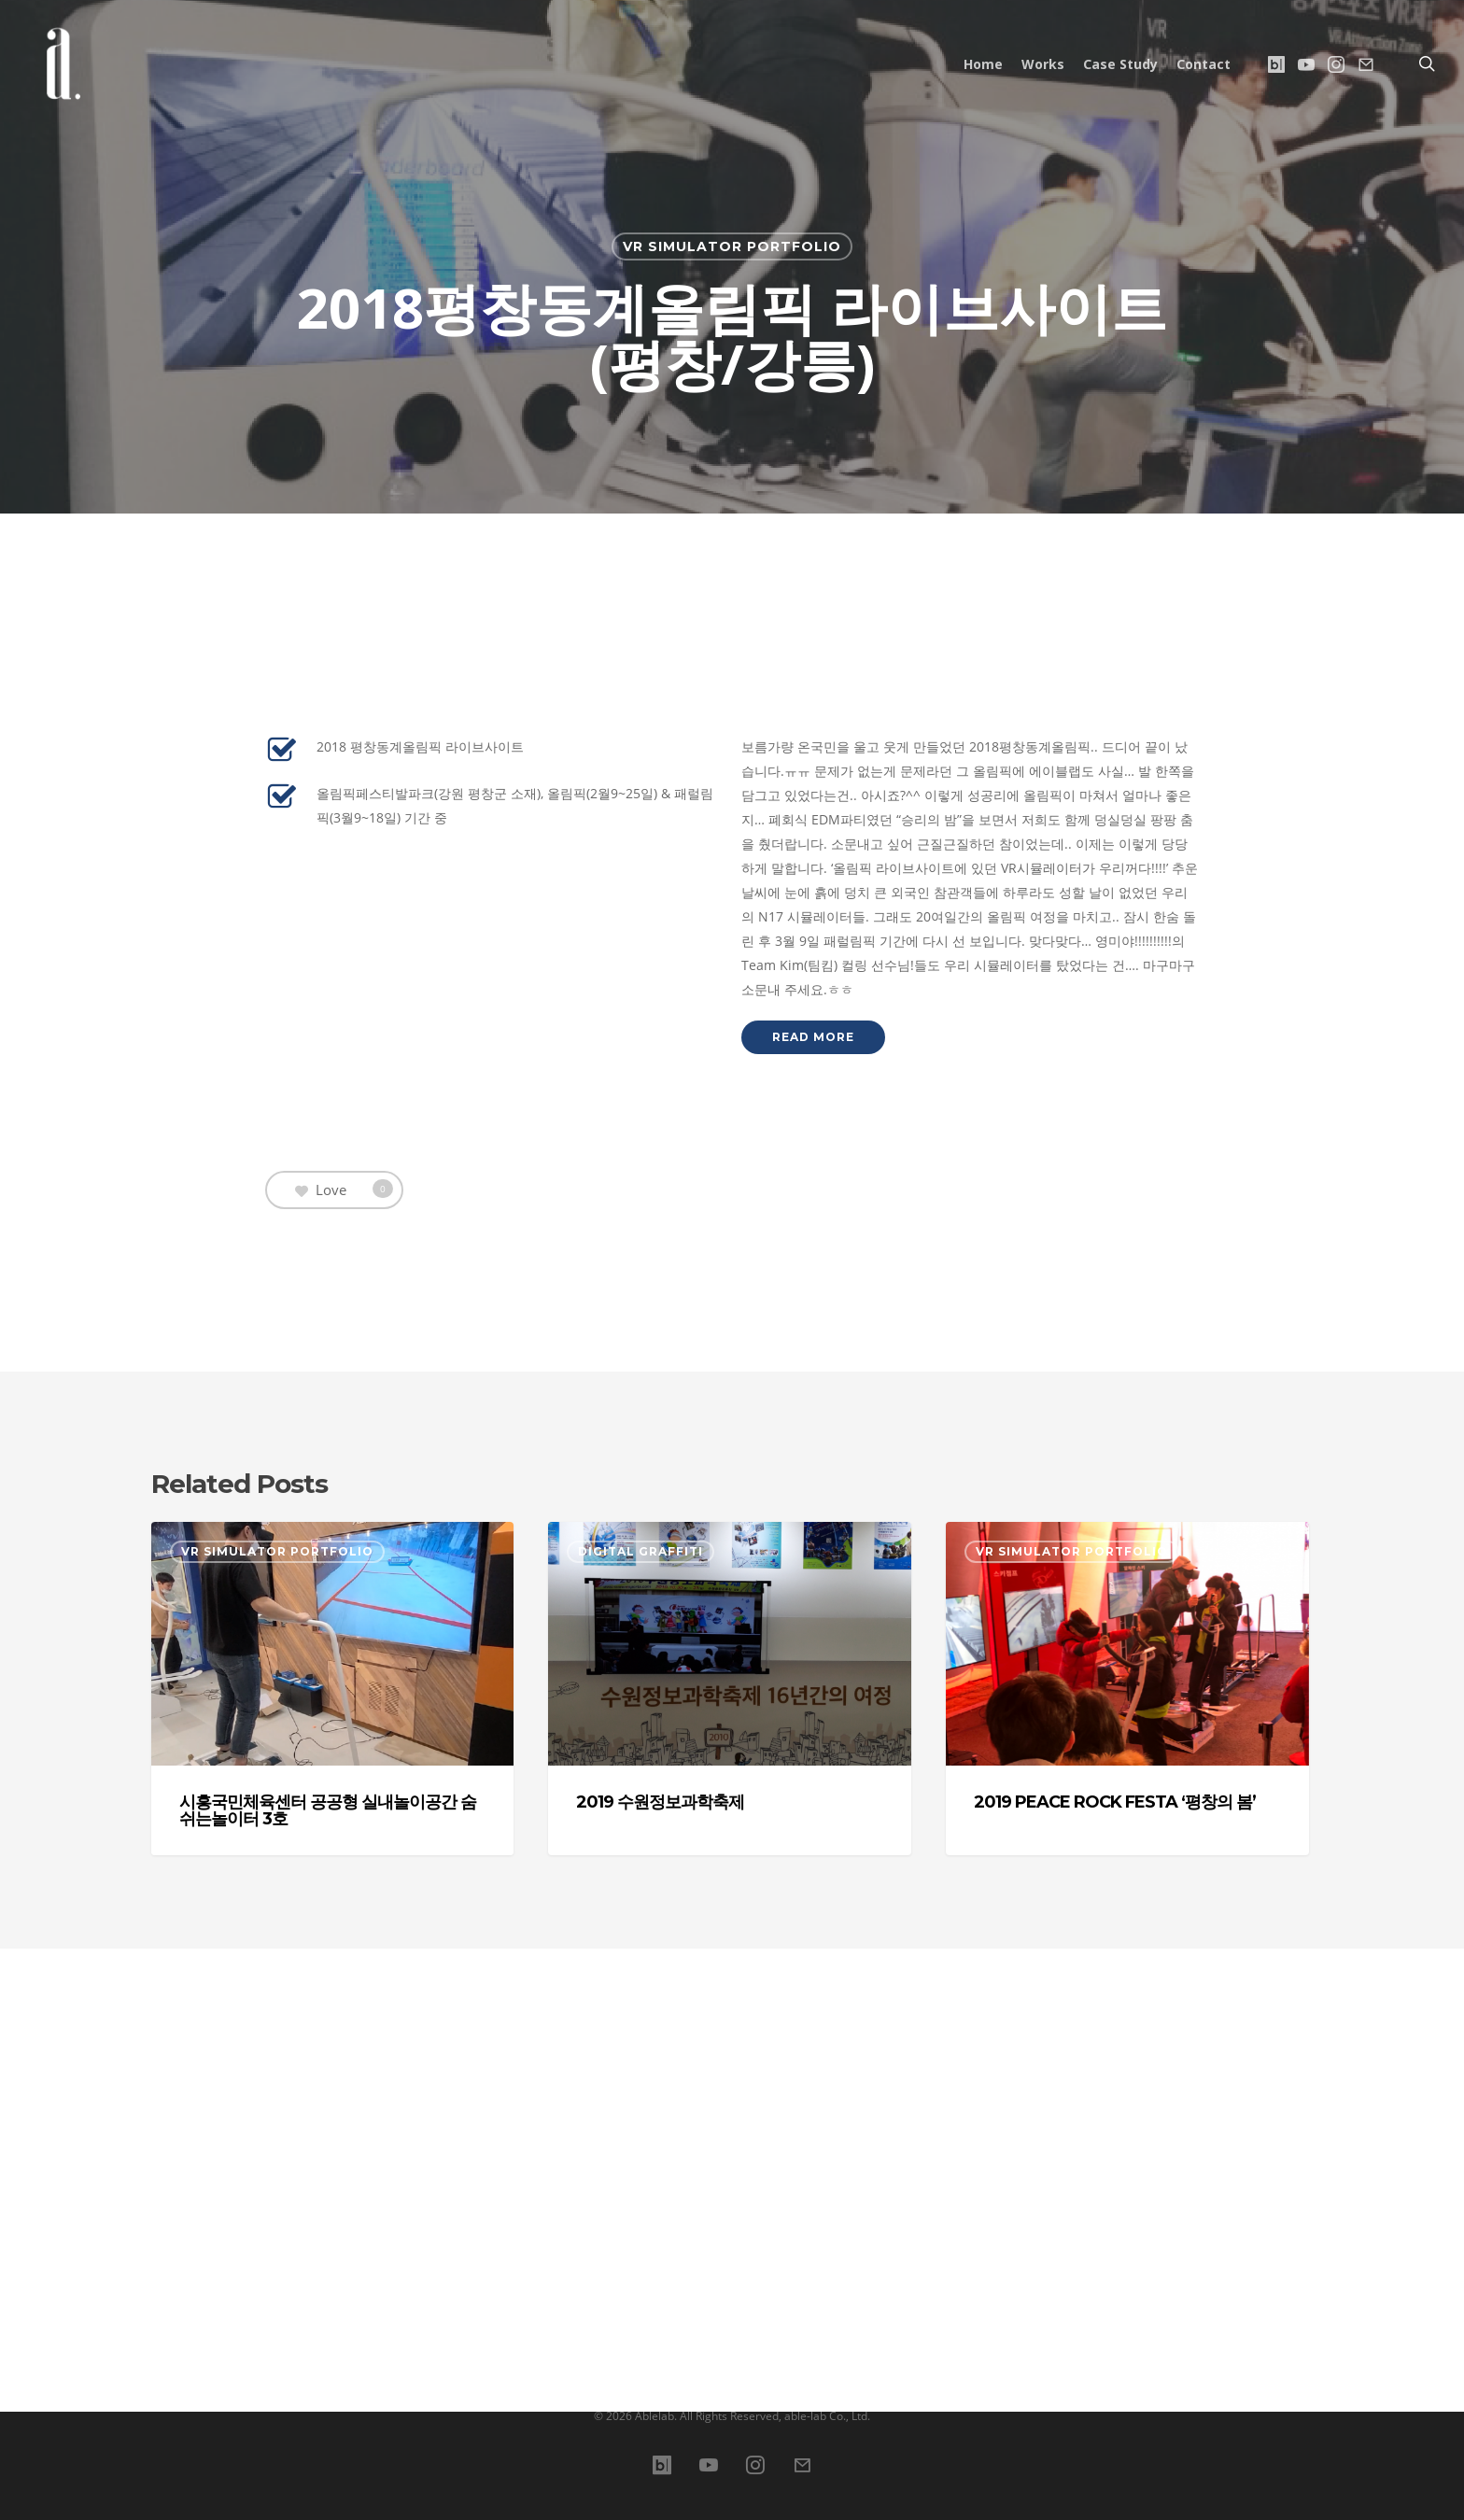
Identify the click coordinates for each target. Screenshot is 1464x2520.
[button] (813, 1411)
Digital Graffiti (640, 1925)
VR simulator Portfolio (732, 246)
